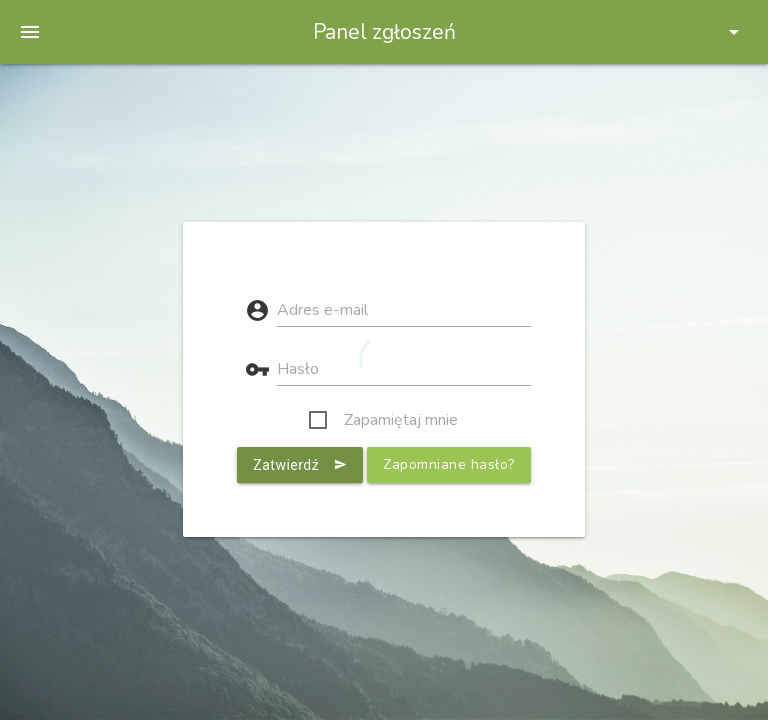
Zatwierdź (300, 465)
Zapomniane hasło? (449, 464)
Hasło (298, 369)
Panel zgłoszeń (384, 32)
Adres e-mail (322, 310)
